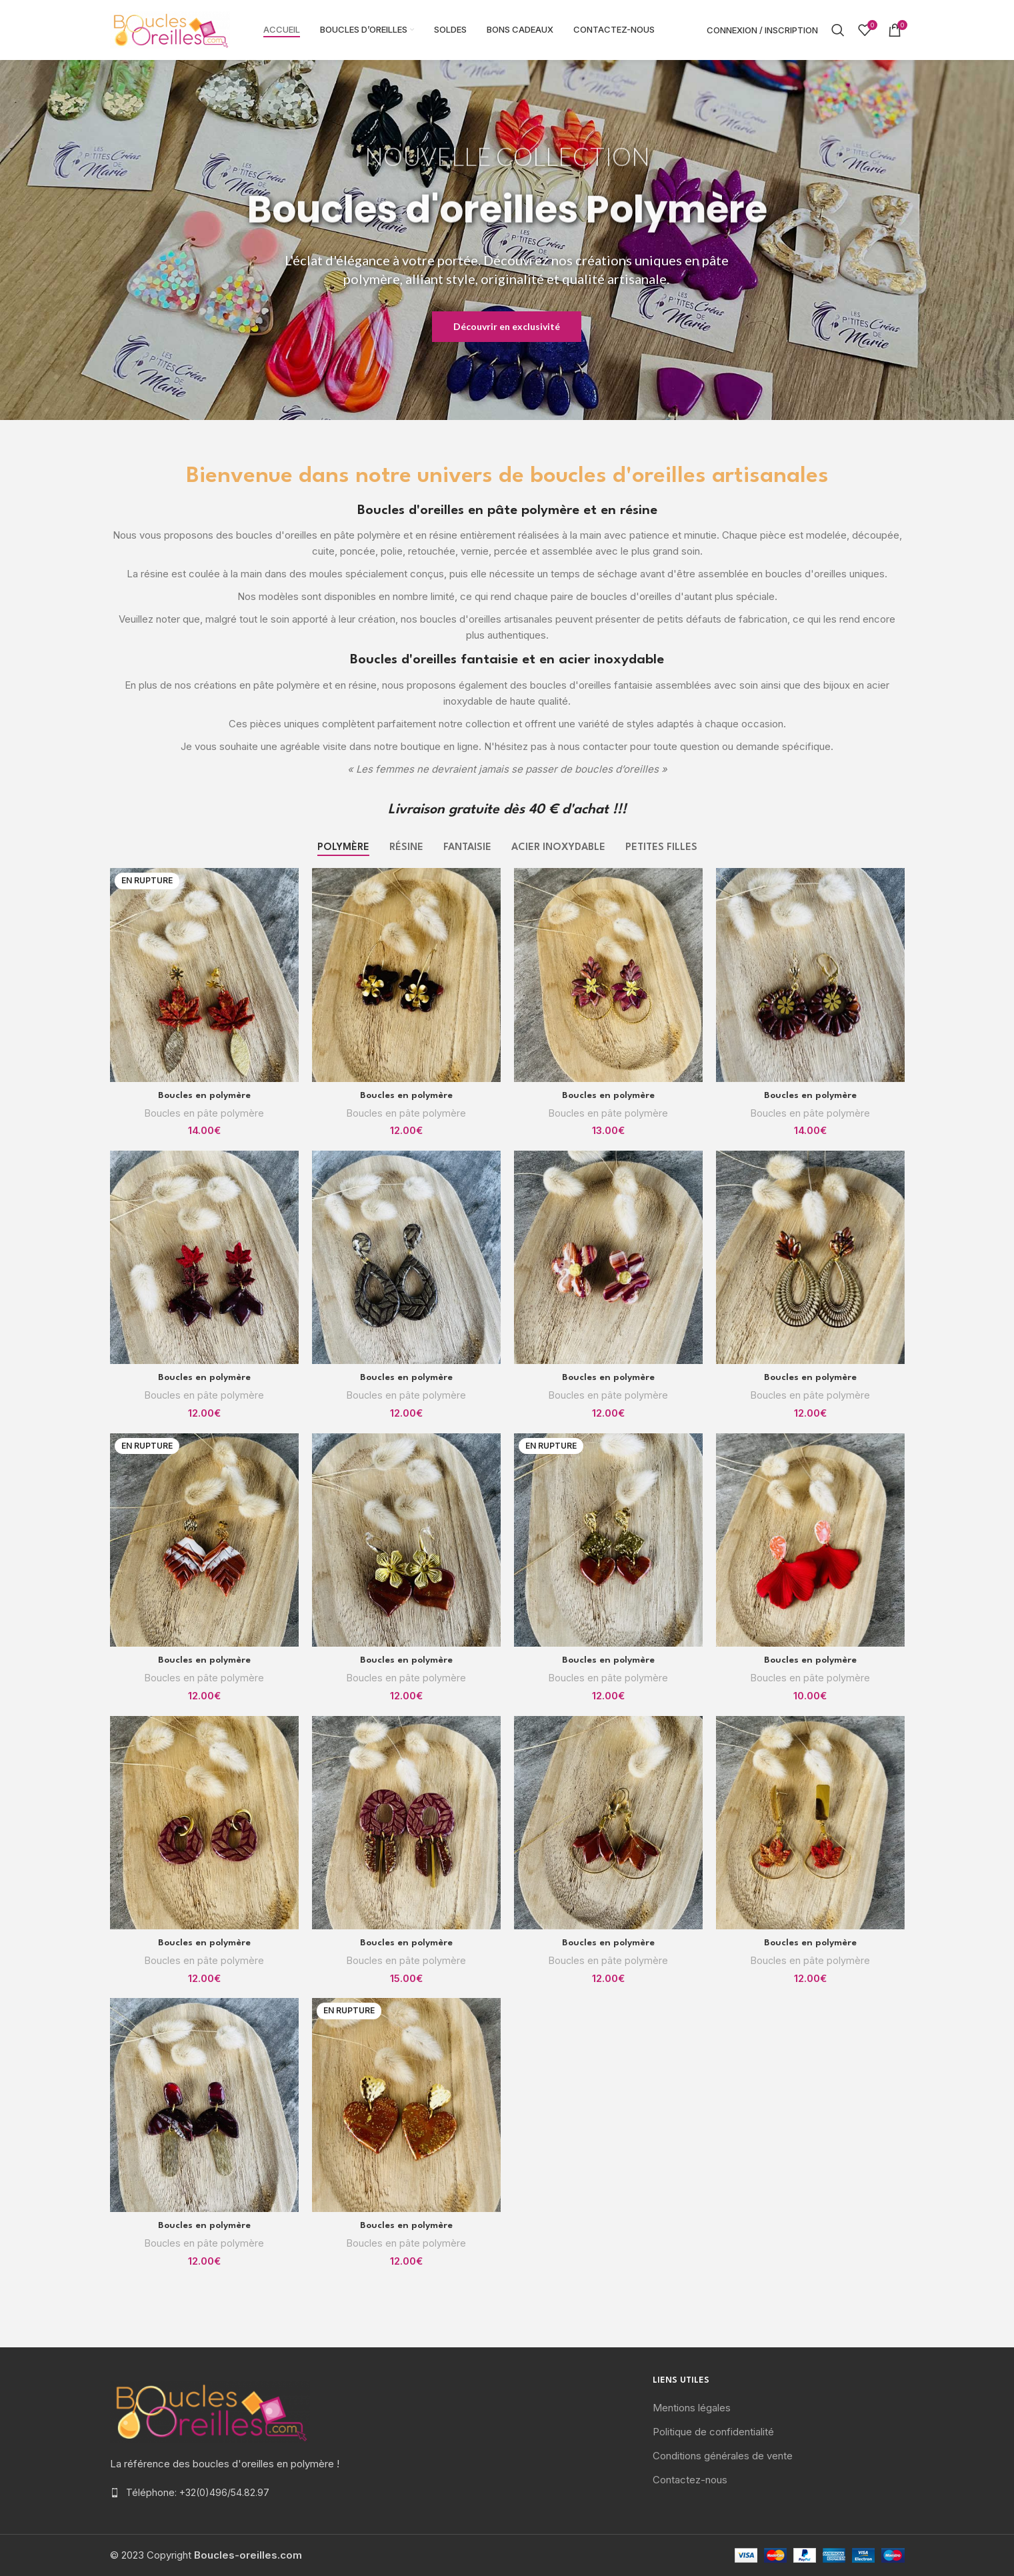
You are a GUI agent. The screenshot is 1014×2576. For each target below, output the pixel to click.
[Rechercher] (838, 30)
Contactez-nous (690, 2479)
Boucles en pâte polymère (204, 1113)
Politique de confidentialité (713, 2431)
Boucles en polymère (204, 1095)
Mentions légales (692, 2407)
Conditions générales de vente (723, 2455)
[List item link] (235, 2492)
